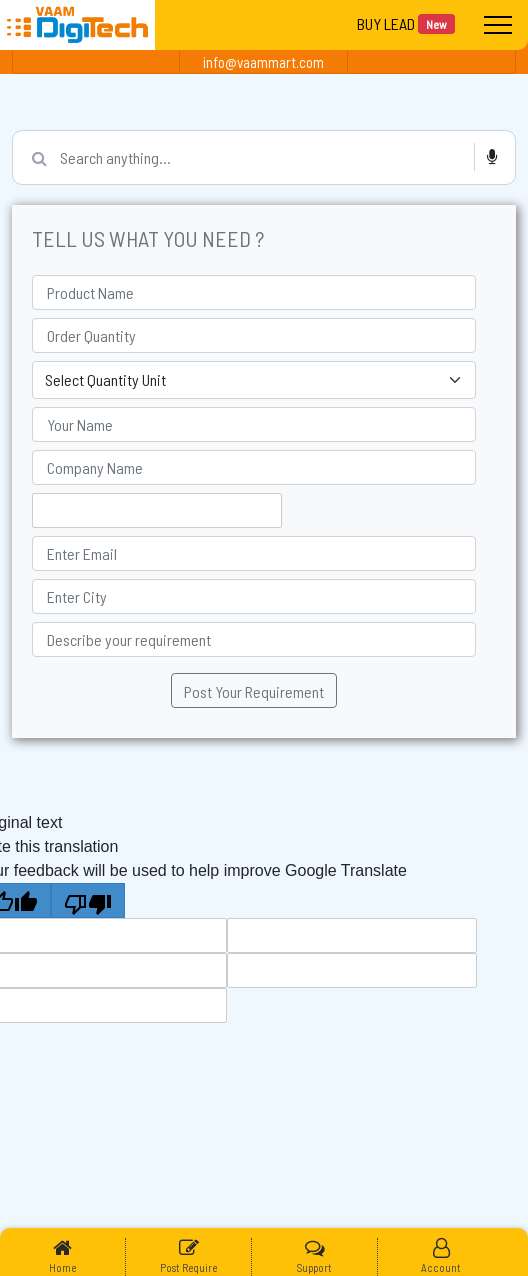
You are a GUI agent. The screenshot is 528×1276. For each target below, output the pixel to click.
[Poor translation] (88, 900)
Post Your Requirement (254, 691)
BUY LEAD (406, 24)
